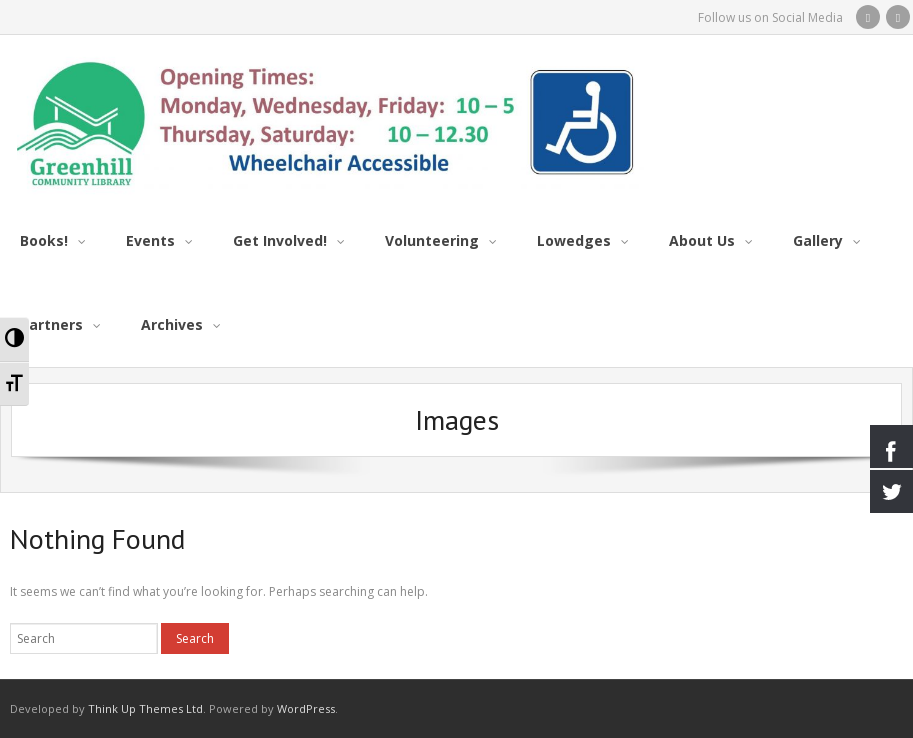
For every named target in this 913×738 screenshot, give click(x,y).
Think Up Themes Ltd (145, 708)
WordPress (306, 708)
